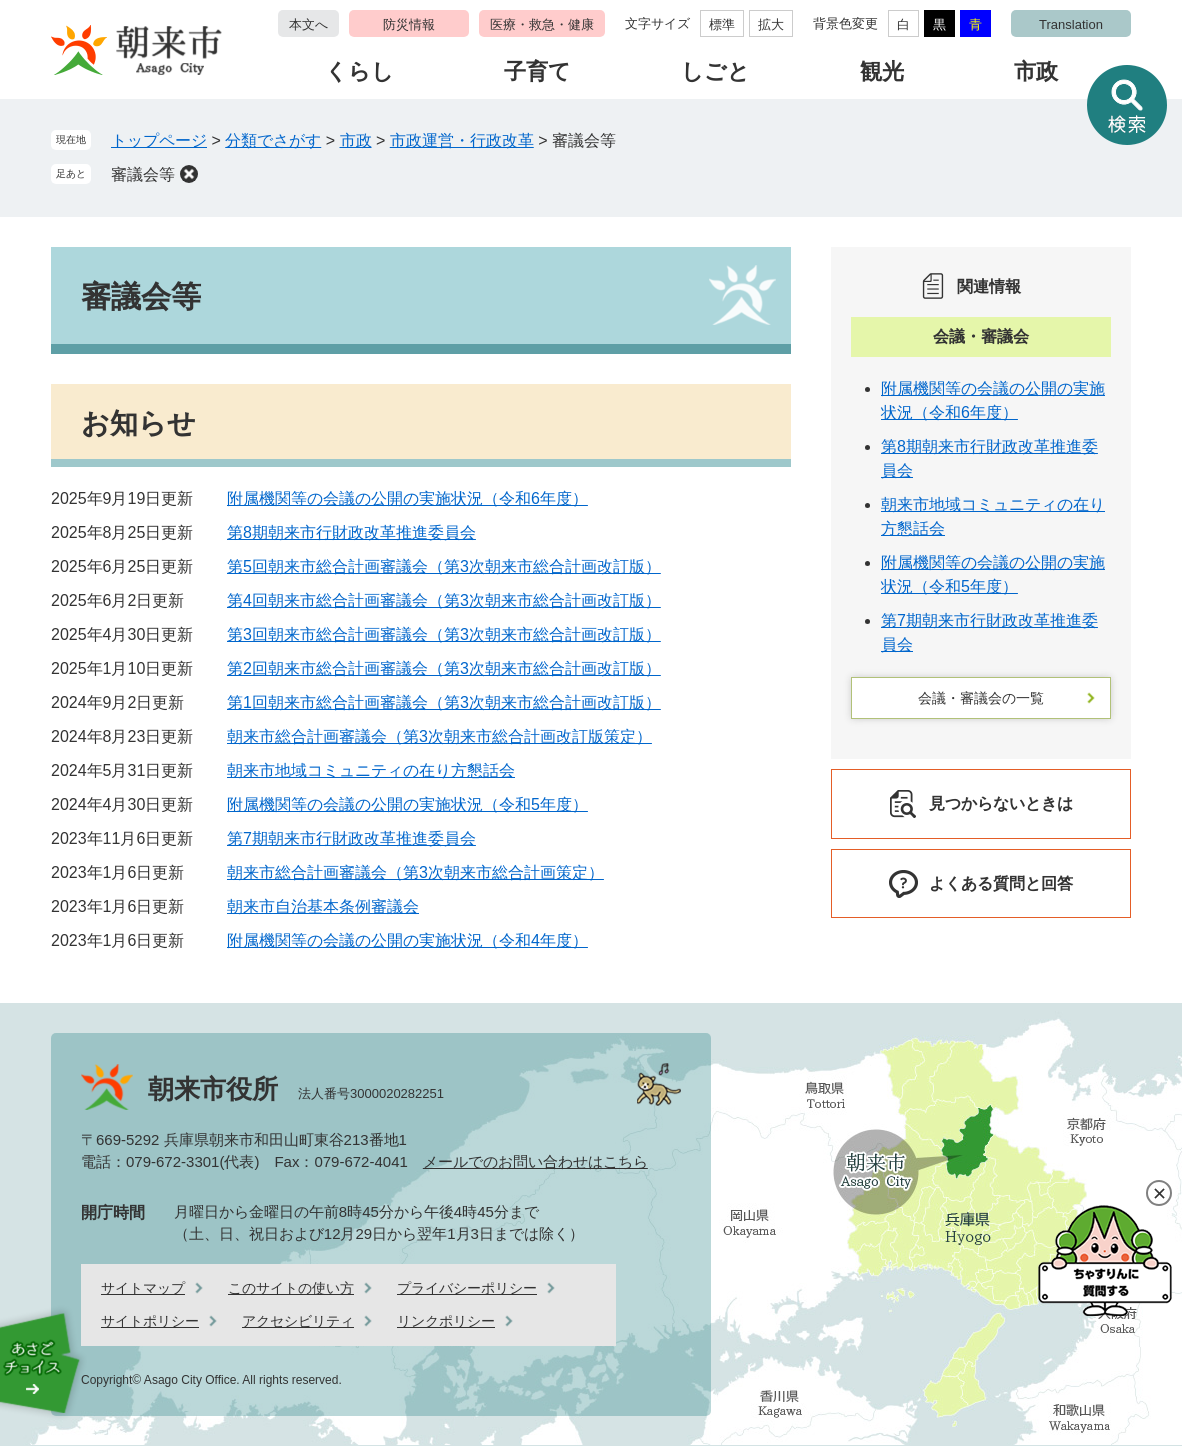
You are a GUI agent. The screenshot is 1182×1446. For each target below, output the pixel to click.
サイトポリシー (150, 1321)
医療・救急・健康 (542, 24)
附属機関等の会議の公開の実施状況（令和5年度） (407, 804)
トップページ (159, 140)
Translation (1071, 24)
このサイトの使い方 (291, 1288)
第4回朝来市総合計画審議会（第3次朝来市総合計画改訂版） (444, 600)
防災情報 (409, 24)
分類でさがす (273, 140)
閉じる (1159, 1193)
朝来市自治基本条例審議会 (323, 906)
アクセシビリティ (298, 1321)
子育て (537, 71)
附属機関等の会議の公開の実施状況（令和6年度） (407, 498)
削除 (189, 174)
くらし (359, 71)
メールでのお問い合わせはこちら (535, 1161)
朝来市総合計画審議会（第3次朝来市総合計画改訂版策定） (439, 736)
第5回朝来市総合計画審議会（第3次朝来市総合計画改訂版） (444, 566)
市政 (1036, 71)
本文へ (308, 24)
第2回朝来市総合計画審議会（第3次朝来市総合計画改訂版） (444, 668)
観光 (882, 71)
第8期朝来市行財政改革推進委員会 (351, 532)
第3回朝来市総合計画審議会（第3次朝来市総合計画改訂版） (444, 634)
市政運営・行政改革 (462, 140)
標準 (722, 24)
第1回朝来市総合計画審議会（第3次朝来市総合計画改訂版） (444, 702)
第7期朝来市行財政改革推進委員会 (351, 838)
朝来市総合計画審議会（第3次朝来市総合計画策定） (415, 872)
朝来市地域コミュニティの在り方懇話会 (371, 770)
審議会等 (143, 174)
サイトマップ (143, 1288)
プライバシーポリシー (467, 1288)
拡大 (771, 24)
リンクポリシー (446, 1321)
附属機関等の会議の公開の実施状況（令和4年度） (407, 940)
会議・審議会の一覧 (981, 698)
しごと (715, 71)
